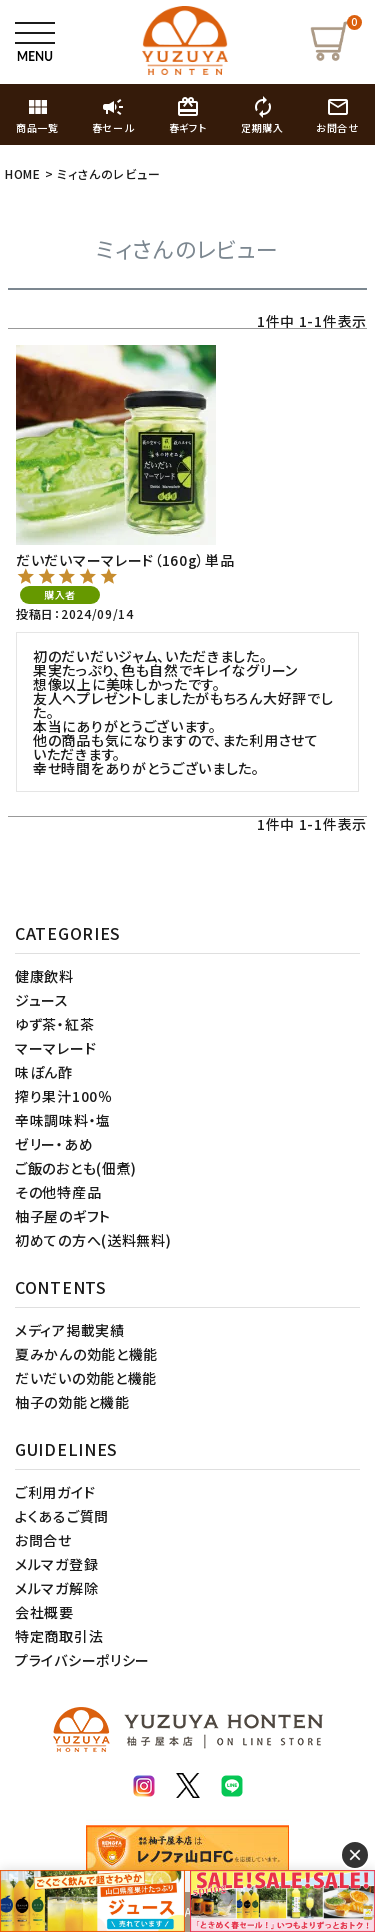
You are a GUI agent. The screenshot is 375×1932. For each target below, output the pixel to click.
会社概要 (44, 1612)
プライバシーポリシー (82, 1660)
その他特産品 (58, 1192)
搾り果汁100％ (64, 1096)
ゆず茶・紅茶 (54, 1024)
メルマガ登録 (56, 1564)
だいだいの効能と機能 (86, 1378)
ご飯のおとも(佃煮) (76, 1168)
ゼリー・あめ (54, 1144)
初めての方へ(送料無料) (93, 1240)
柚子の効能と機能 (72, 1402)
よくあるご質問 (62, 1516)
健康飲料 (44, 976)
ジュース (42, 1000)
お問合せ (43, 1540)
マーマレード (55, 1048)
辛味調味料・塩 (63, 1120)
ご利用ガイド (55, 1492)
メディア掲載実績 (70, 1330)
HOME (23, 173)
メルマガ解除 (56, 1588)
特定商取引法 (59, 1636)
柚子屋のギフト (63, 1216)
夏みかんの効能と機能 (86, 1354)
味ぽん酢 (44, 1072)
